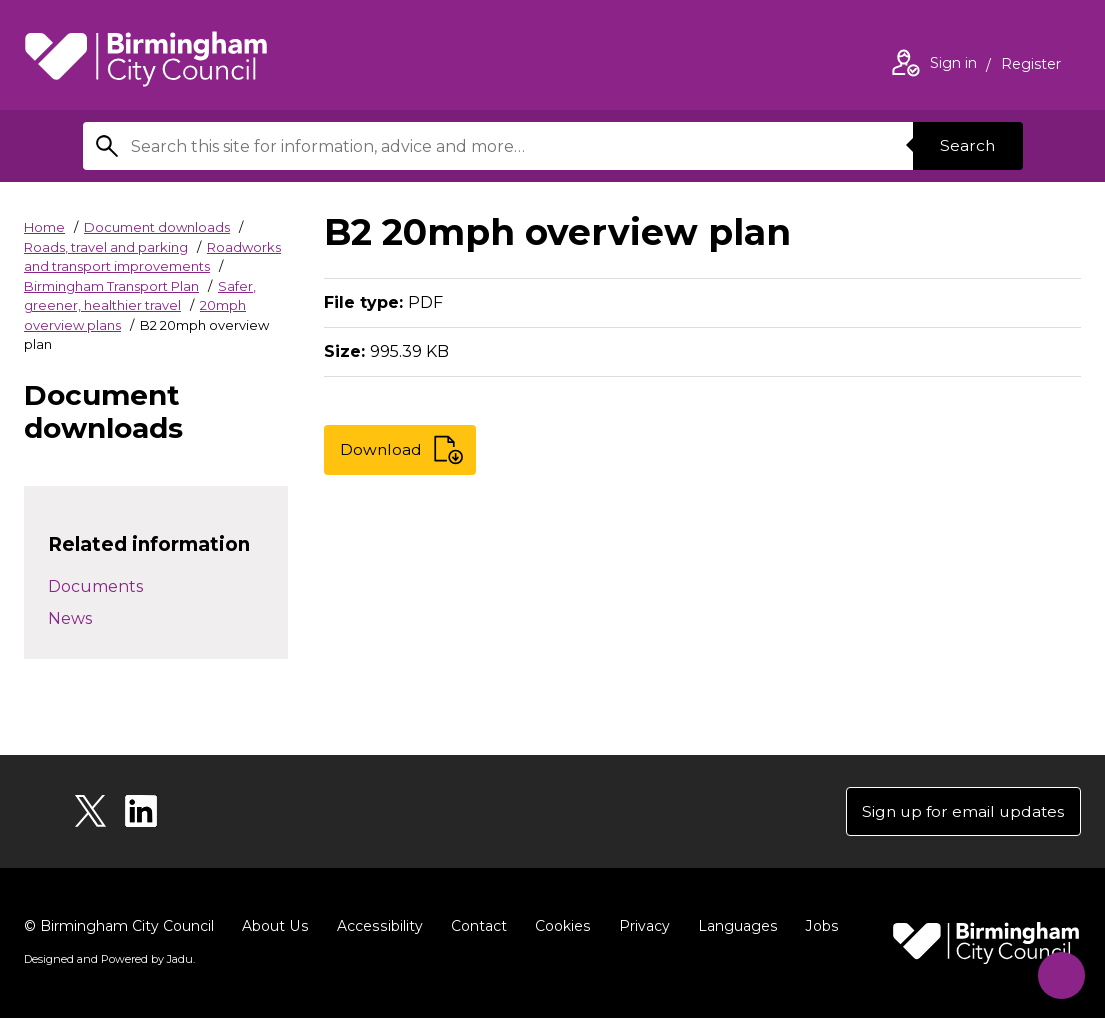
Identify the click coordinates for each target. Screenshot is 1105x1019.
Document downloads (157, 227)
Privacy (639, 927)
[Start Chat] (1057, 971)
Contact (475, 927)
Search (967, 145)
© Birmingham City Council (119, 927)
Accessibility (377, 927)
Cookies (558, 927)
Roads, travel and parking (106, 247)
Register (1031, 66)
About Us (274, 927)
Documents (95, 586)
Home (44, 227)
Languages (732, 927)
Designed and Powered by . (109, 960)
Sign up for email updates (960, 811)
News (70, 618)
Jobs (816, 927)
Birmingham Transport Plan (111, 286)
